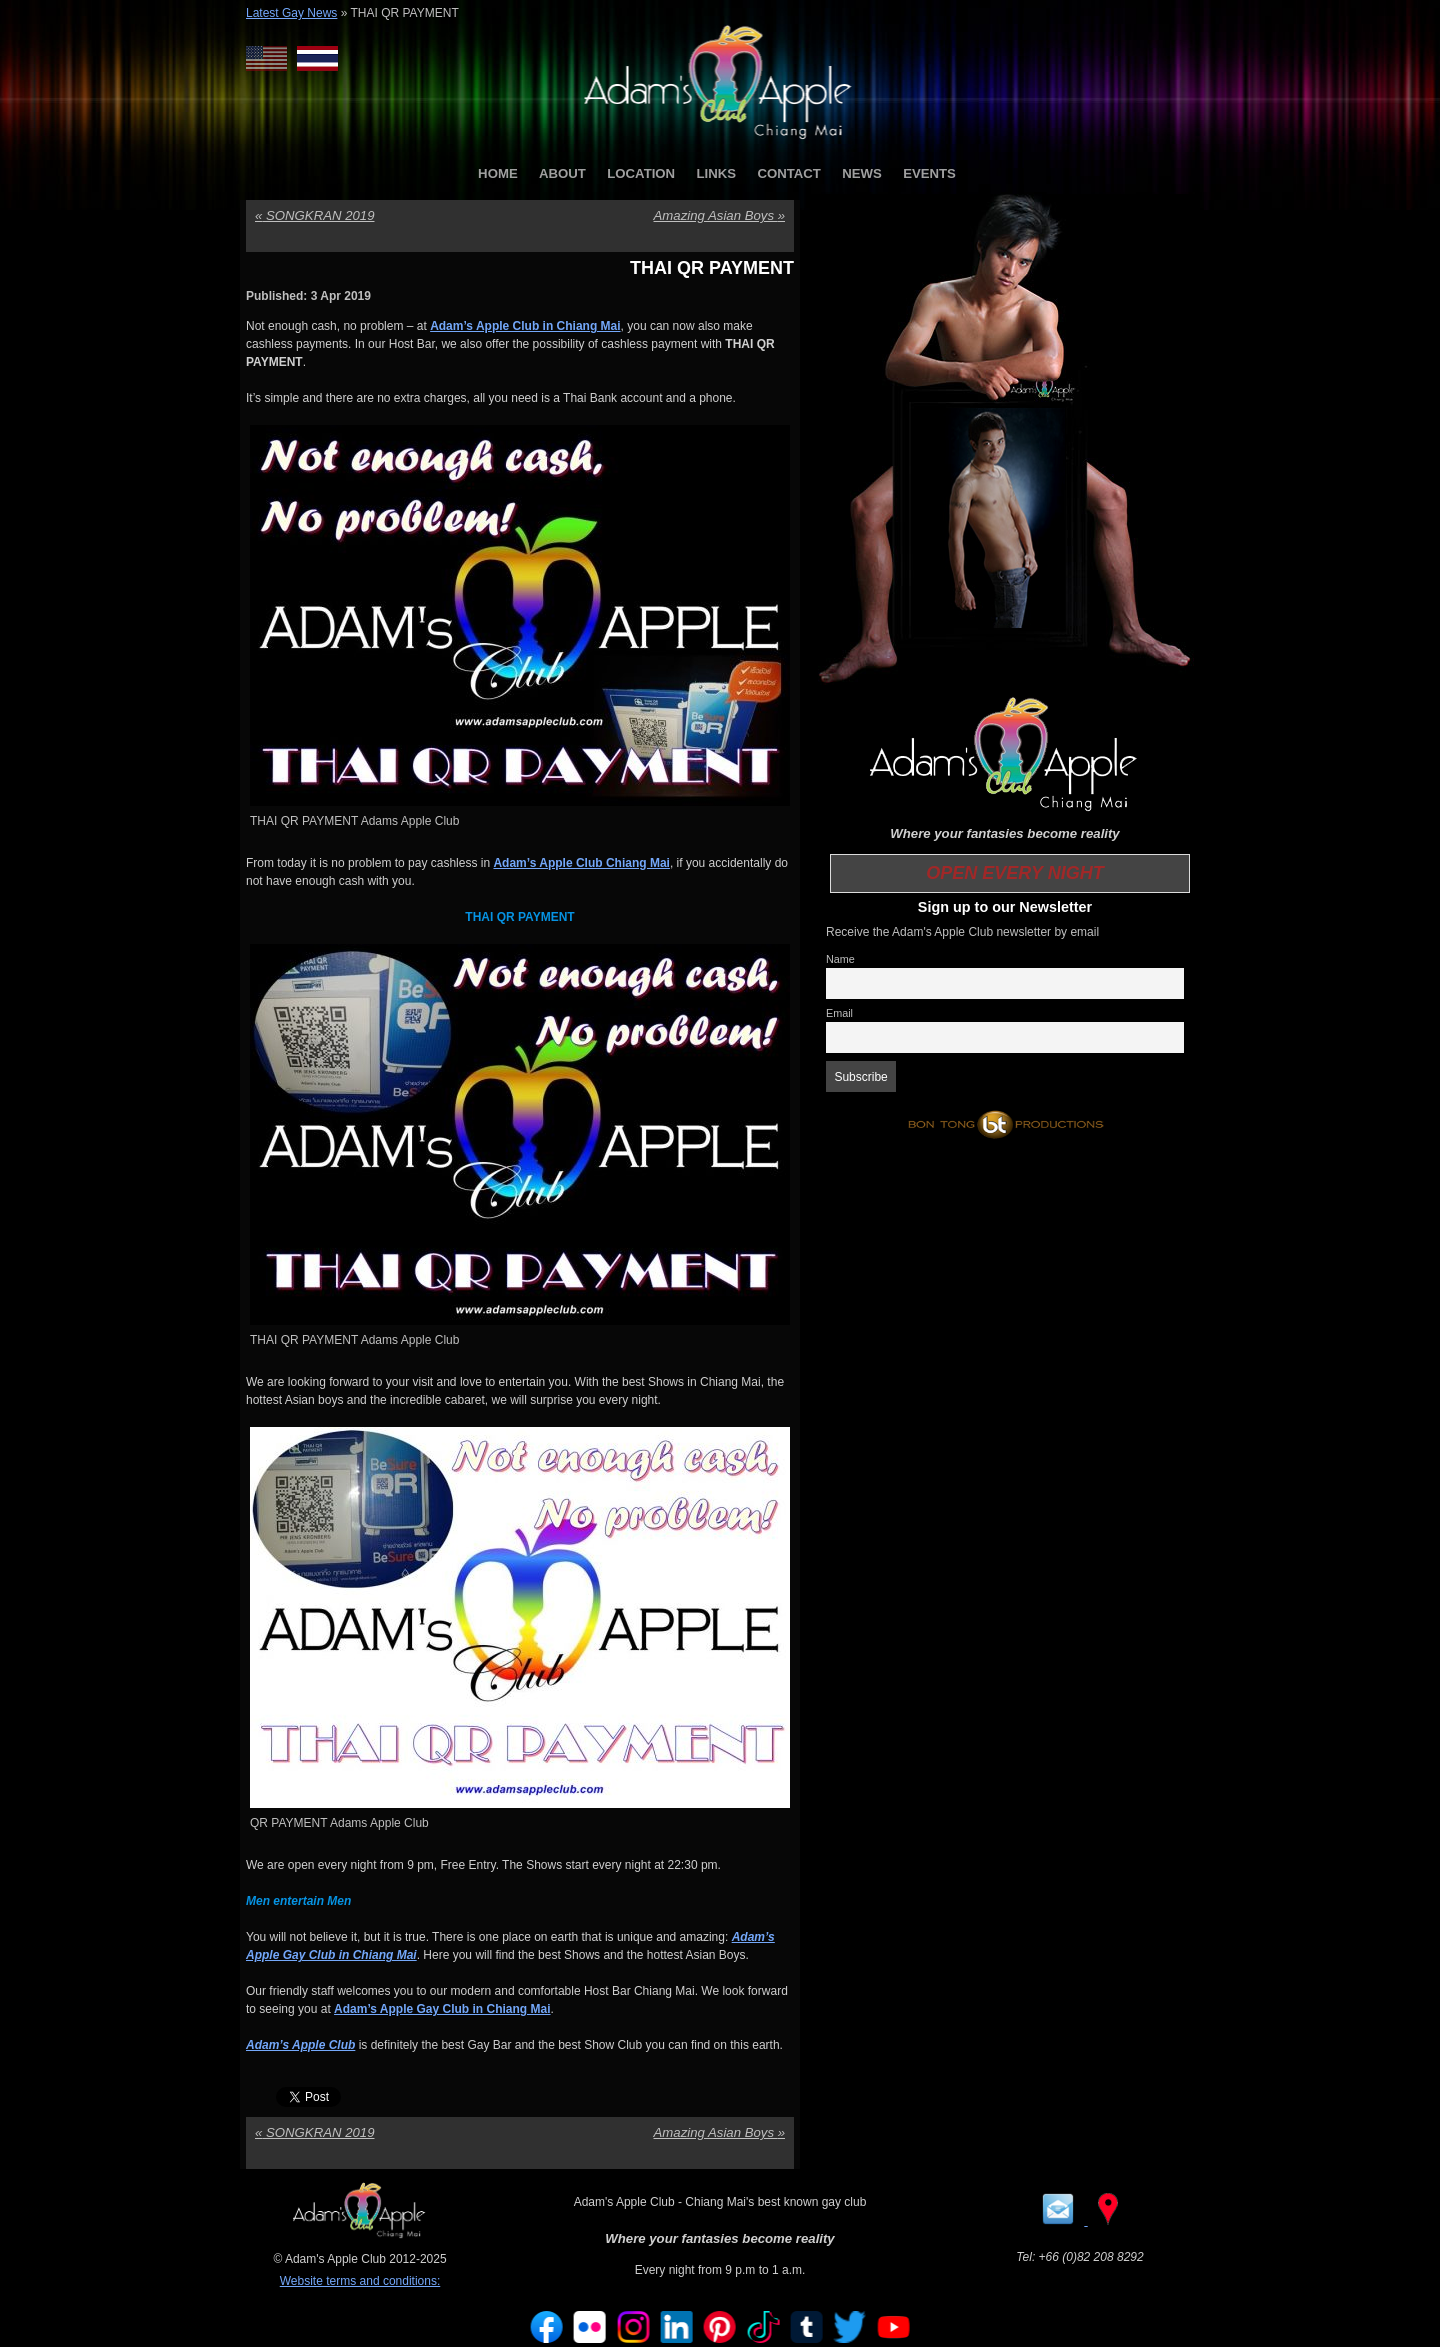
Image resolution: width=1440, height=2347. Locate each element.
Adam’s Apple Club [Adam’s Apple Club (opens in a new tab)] (300, 2045)
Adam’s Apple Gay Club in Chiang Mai (442, 2009)
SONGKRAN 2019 (314, 215)
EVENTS (929, 173)
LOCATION (641, 173)
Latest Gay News (291, 13)
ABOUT (562, 173)
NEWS (862, 173)
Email (839, 1013)
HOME (498, 173)
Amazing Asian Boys (719, 215)
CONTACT (788, 173)
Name (840, 959)
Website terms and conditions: (360, 2281)
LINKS (716, 173)
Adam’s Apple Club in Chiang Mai (525, 326)
